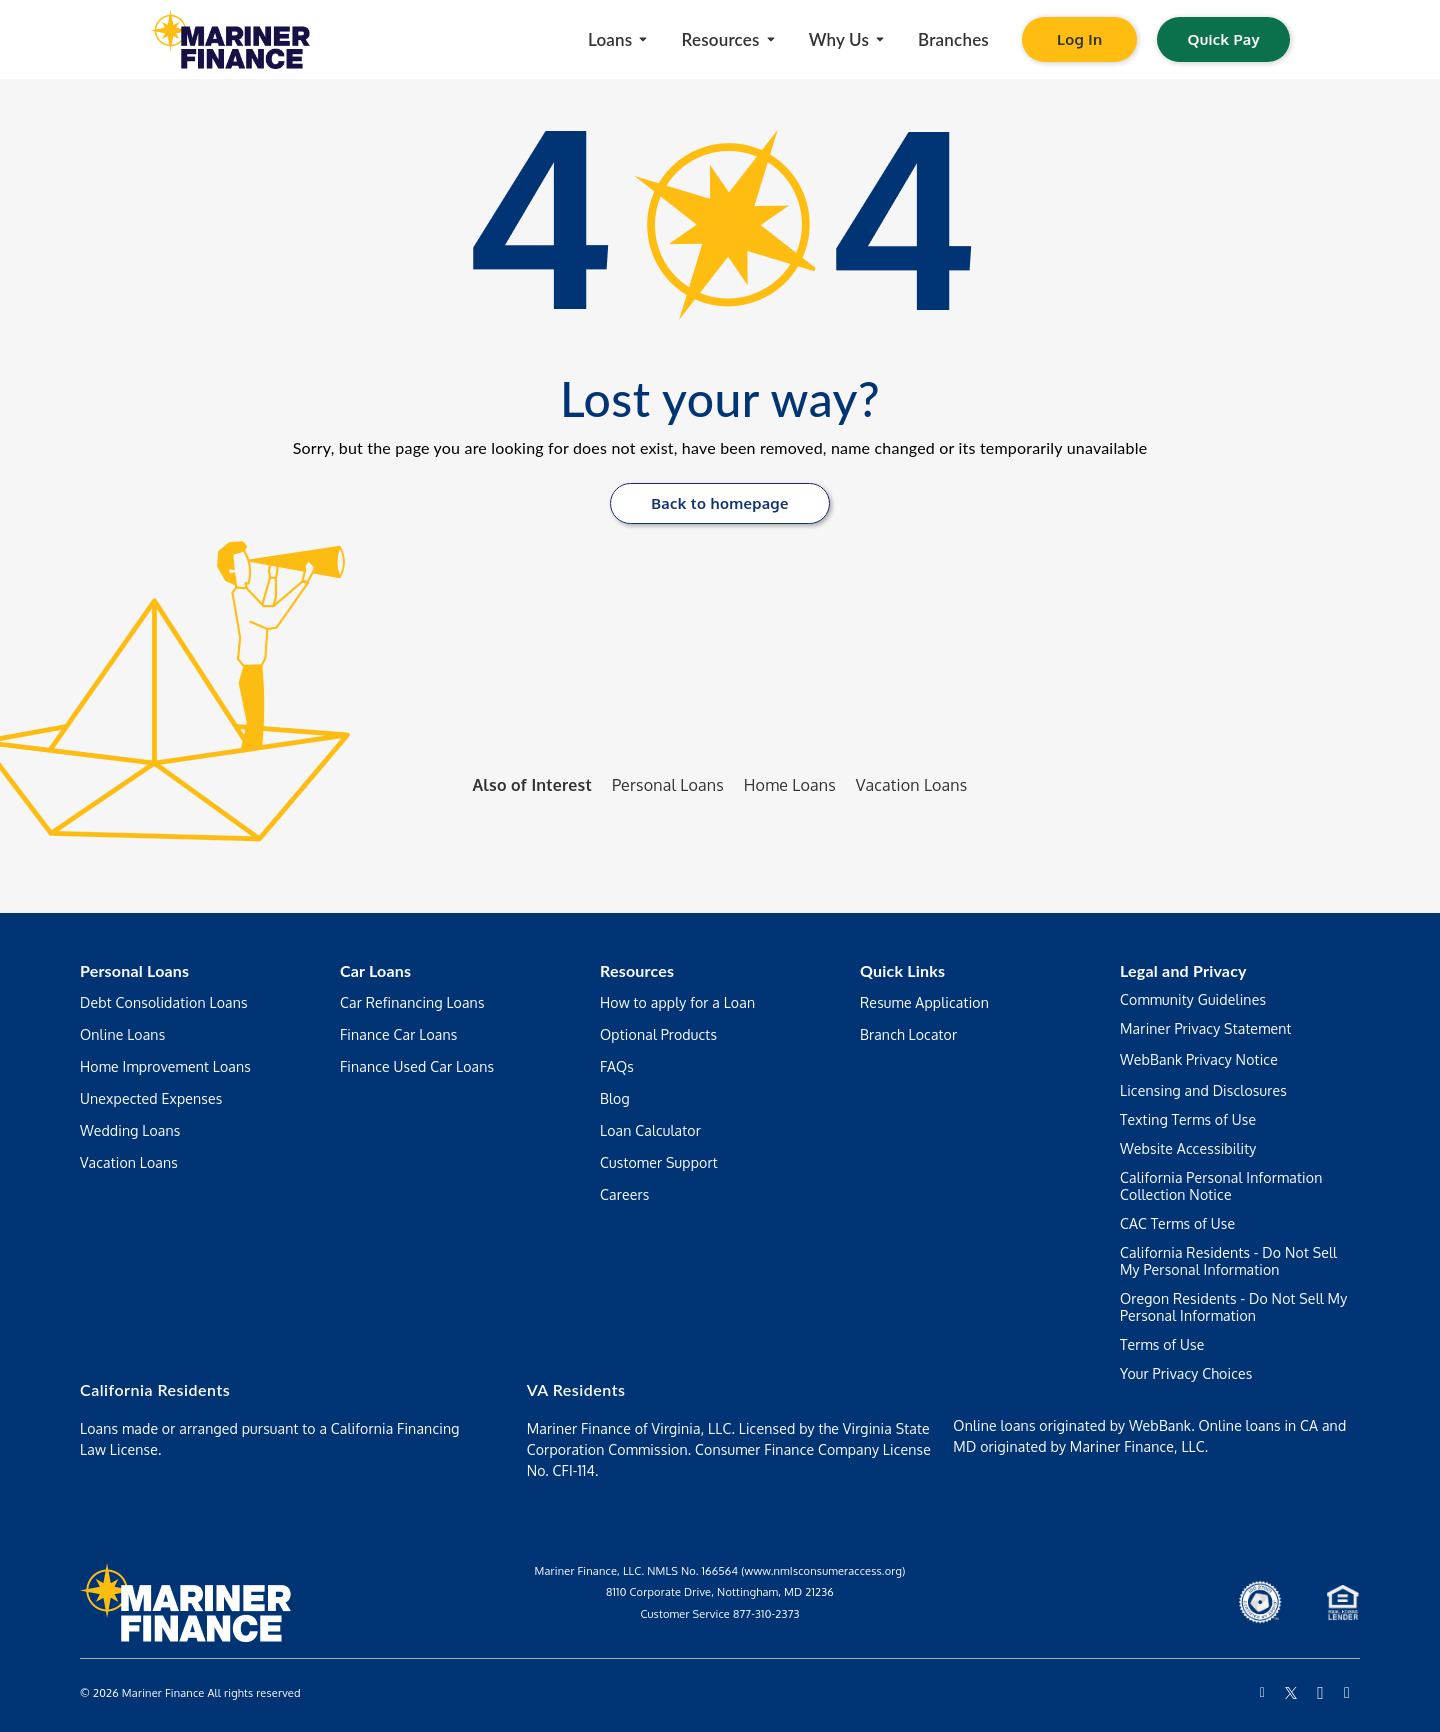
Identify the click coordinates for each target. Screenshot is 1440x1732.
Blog (615, 1098)
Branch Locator (908, 1034)
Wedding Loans (130, 1130)
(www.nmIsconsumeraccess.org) (823, 1571)
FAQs (617, 1066)
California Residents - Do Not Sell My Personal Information (1228, 1261)
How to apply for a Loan (677, 1002)
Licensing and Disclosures (1203, 1090)
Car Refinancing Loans (412, 1002)
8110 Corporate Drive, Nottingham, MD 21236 (720, 1592)
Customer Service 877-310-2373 (719, 1614)
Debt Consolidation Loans (164, 1002)
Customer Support (659, 1162)
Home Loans (790, 785)
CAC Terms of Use (1177, 1223)
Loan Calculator (650, 1130)
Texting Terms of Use (1188, 1119)
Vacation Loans (912, 785)
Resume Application (924, 1002)
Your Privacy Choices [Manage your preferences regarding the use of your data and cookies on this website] (1186, 1373)
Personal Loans (668, 785)
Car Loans (375, 970)
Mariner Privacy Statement (1206, 1028)
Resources (637, 970)
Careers (624, 1194)
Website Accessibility (1188, 1148)
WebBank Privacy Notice (1199, 1059)
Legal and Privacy (1183, 970)
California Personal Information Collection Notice (1221, 1186)
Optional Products (658, 1034)
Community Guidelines (1193, 999)
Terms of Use (1162, 1344)
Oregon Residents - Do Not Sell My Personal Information (1233, 1307)
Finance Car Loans (399, 1034)
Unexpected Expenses (151, 1098)
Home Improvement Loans (165, 1066)
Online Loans (122, 1034)
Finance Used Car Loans (417, 1066)
